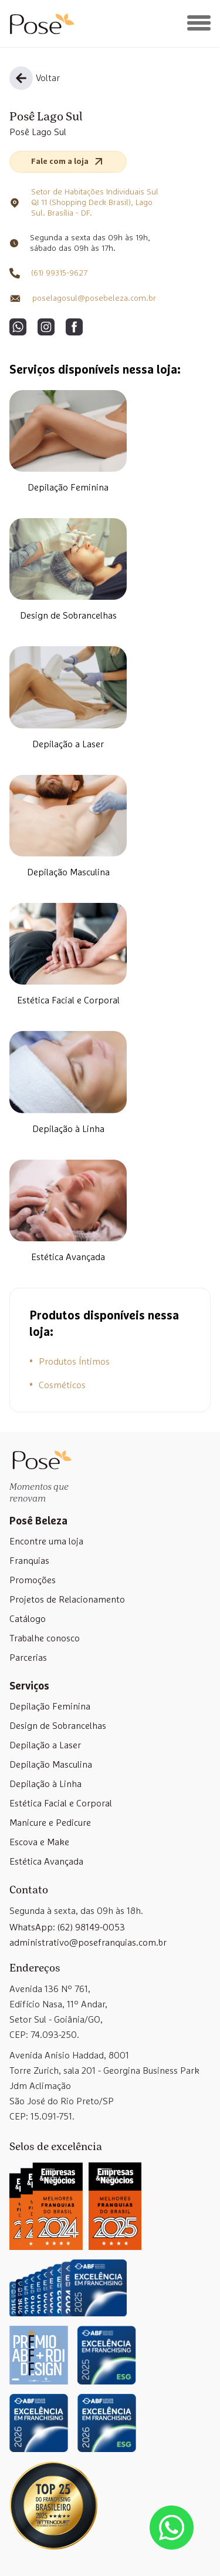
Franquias (29, 1561)
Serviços (29, 1686)
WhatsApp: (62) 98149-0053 (67, 1927)
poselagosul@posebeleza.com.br (94, 298)
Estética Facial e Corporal (68, 1000)
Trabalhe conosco (44, 1638)
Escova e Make (39, 1842)
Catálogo (27, 1619)
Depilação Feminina (68, 487)
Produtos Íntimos (74, 1361)
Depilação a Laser (68, 744)
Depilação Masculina (68, 872)
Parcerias (28, 1658)
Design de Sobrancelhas (68, 615)
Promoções (32, 1580)
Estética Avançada (68, 1257)
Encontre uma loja (46, 1541)
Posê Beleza (38, 1521)
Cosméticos (62, 1385)
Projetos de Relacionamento (67, 1599)
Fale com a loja (68, 162)
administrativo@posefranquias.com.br (88, 1942)
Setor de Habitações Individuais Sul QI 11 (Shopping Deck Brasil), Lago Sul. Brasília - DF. (94, 202)
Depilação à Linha (68, 1129)
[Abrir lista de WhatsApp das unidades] (171, 2527)
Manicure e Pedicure (50, 1823)
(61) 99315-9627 (59, 273)
